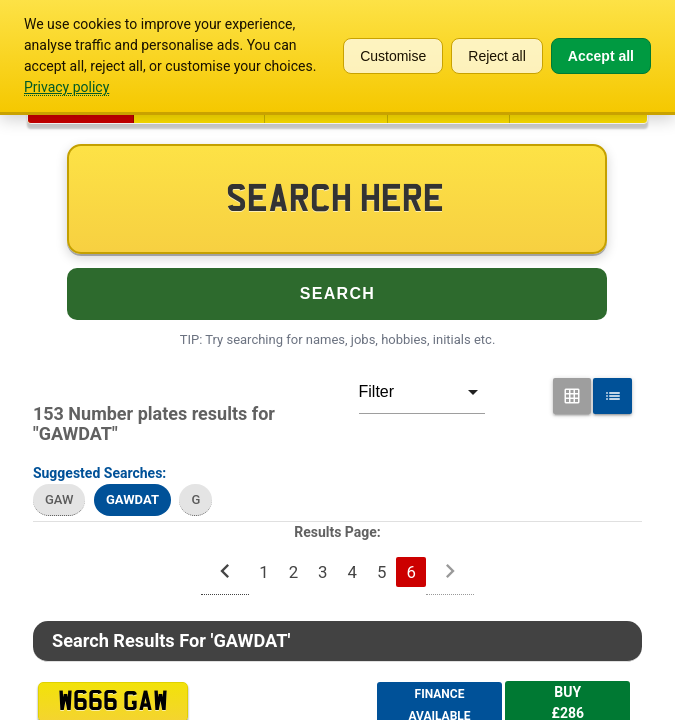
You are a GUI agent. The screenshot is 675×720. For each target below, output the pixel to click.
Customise (393, 56)
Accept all (601, 56)
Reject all (497, 56)
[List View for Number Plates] (612, 396)
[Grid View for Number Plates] (572, 396)
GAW (59, 499)
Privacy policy (66, 87)
